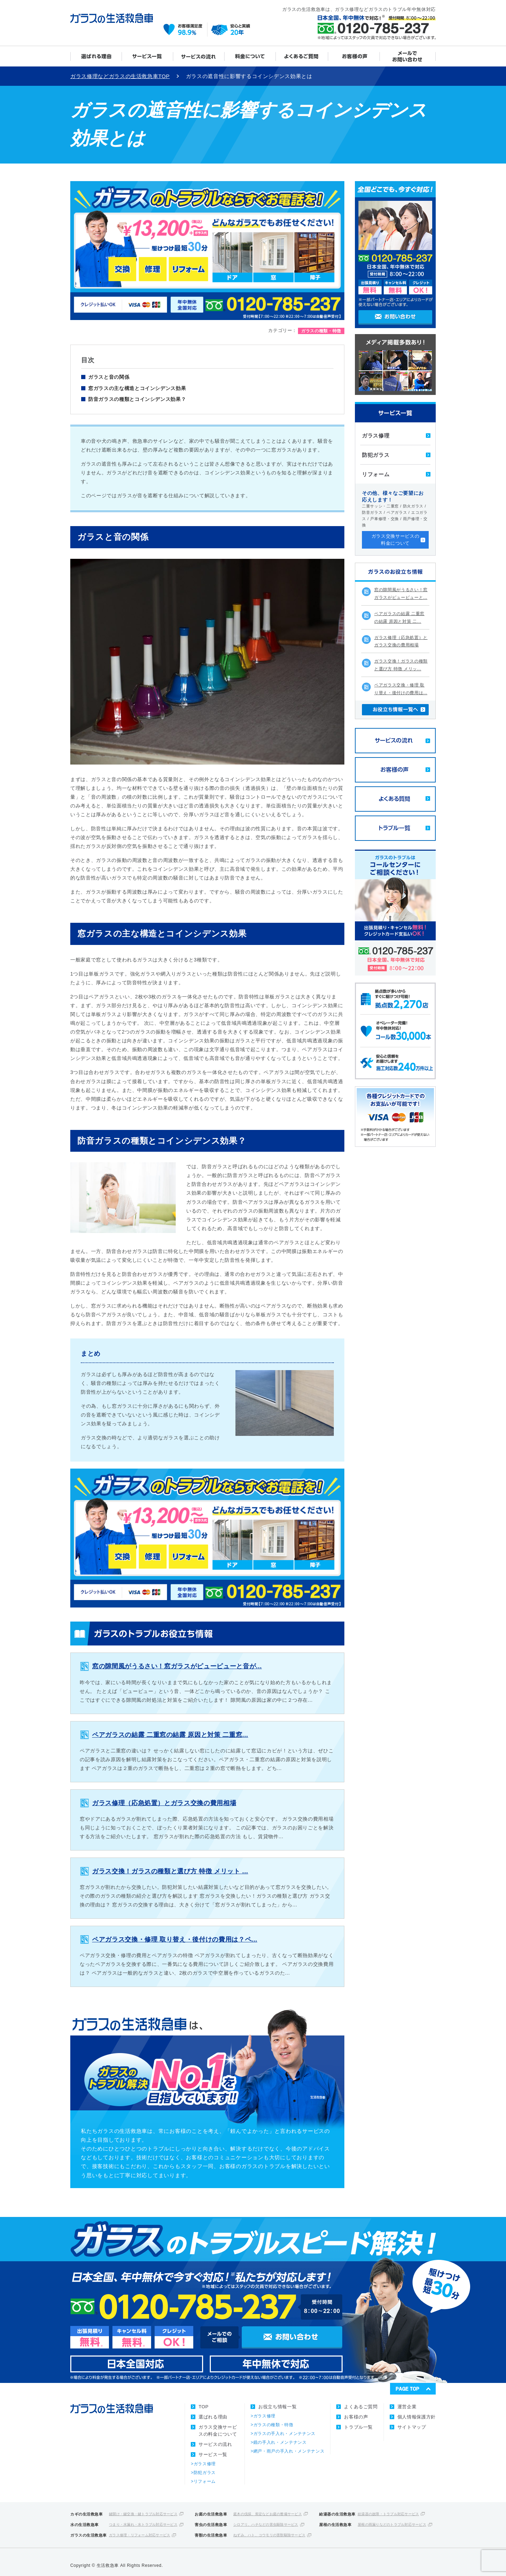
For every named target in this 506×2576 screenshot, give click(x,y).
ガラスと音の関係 (108, 377)
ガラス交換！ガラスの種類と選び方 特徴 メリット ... (170, 1871)
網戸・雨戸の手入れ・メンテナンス (288, 2451)
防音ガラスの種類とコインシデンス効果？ (137, 399)
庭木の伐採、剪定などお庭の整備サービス (267, 2514)
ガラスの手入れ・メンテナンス (284, 2433)
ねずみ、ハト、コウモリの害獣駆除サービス (269, 2535)
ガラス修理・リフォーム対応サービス (139, 2535)
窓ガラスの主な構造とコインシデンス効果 (137, 388)
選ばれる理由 (96, 56)
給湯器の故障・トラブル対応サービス (388, 2514)
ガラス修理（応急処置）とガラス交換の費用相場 (164, 1803)
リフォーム (375, 474)
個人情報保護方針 (416, 2417)
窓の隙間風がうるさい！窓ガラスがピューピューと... (401, 593)
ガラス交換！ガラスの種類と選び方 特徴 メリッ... (401, 665)
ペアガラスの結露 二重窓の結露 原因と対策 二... (399, 617)
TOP (203, 2406)
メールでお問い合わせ (408, 56)
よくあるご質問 (302, 56)
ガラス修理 (375, 436)
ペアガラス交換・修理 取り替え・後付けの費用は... (400, 689)
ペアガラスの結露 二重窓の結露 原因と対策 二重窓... (170, 1734)
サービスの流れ (199, 56)
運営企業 (407, 2406)
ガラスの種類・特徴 (273, 2424)
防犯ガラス (375, 455)
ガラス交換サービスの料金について (250, 56)
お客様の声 (354, 56)
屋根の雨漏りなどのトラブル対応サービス (392, 2524)
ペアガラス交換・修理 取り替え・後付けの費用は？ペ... (174, 1939)
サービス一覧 (147, 56)
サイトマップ (411, 2427)
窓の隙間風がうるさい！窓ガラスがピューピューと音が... (177, 1666)
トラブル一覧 (358, 2427)
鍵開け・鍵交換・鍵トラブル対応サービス (143, 2514)
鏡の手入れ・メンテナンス (280, 2442)
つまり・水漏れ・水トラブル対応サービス (143, 2524)
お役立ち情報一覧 (277, 2406)
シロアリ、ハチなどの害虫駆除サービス (265, 2524)
